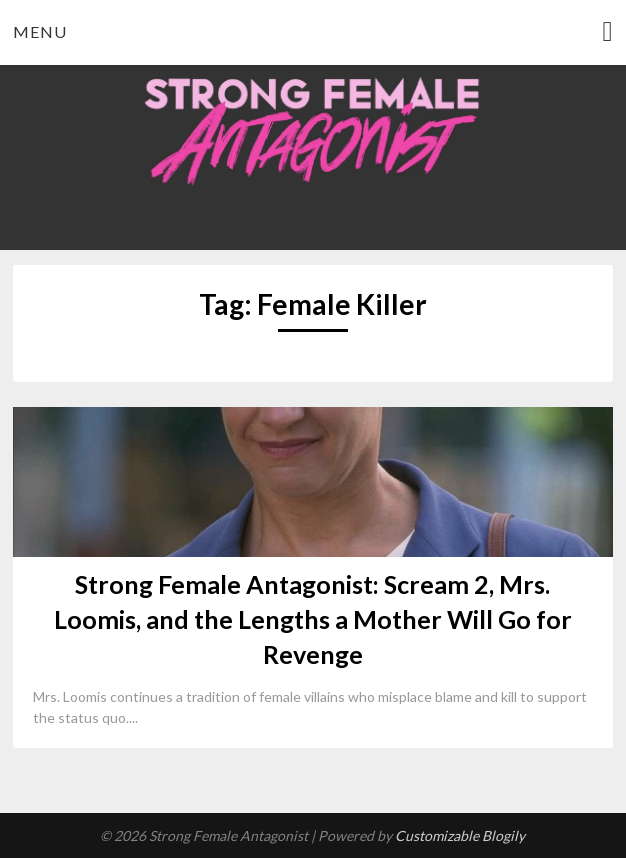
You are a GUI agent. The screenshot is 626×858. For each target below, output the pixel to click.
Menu (40, 31)
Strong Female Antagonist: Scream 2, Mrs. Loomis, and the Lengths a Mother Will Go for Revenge (313, 619)
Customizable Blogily (460, 835)
